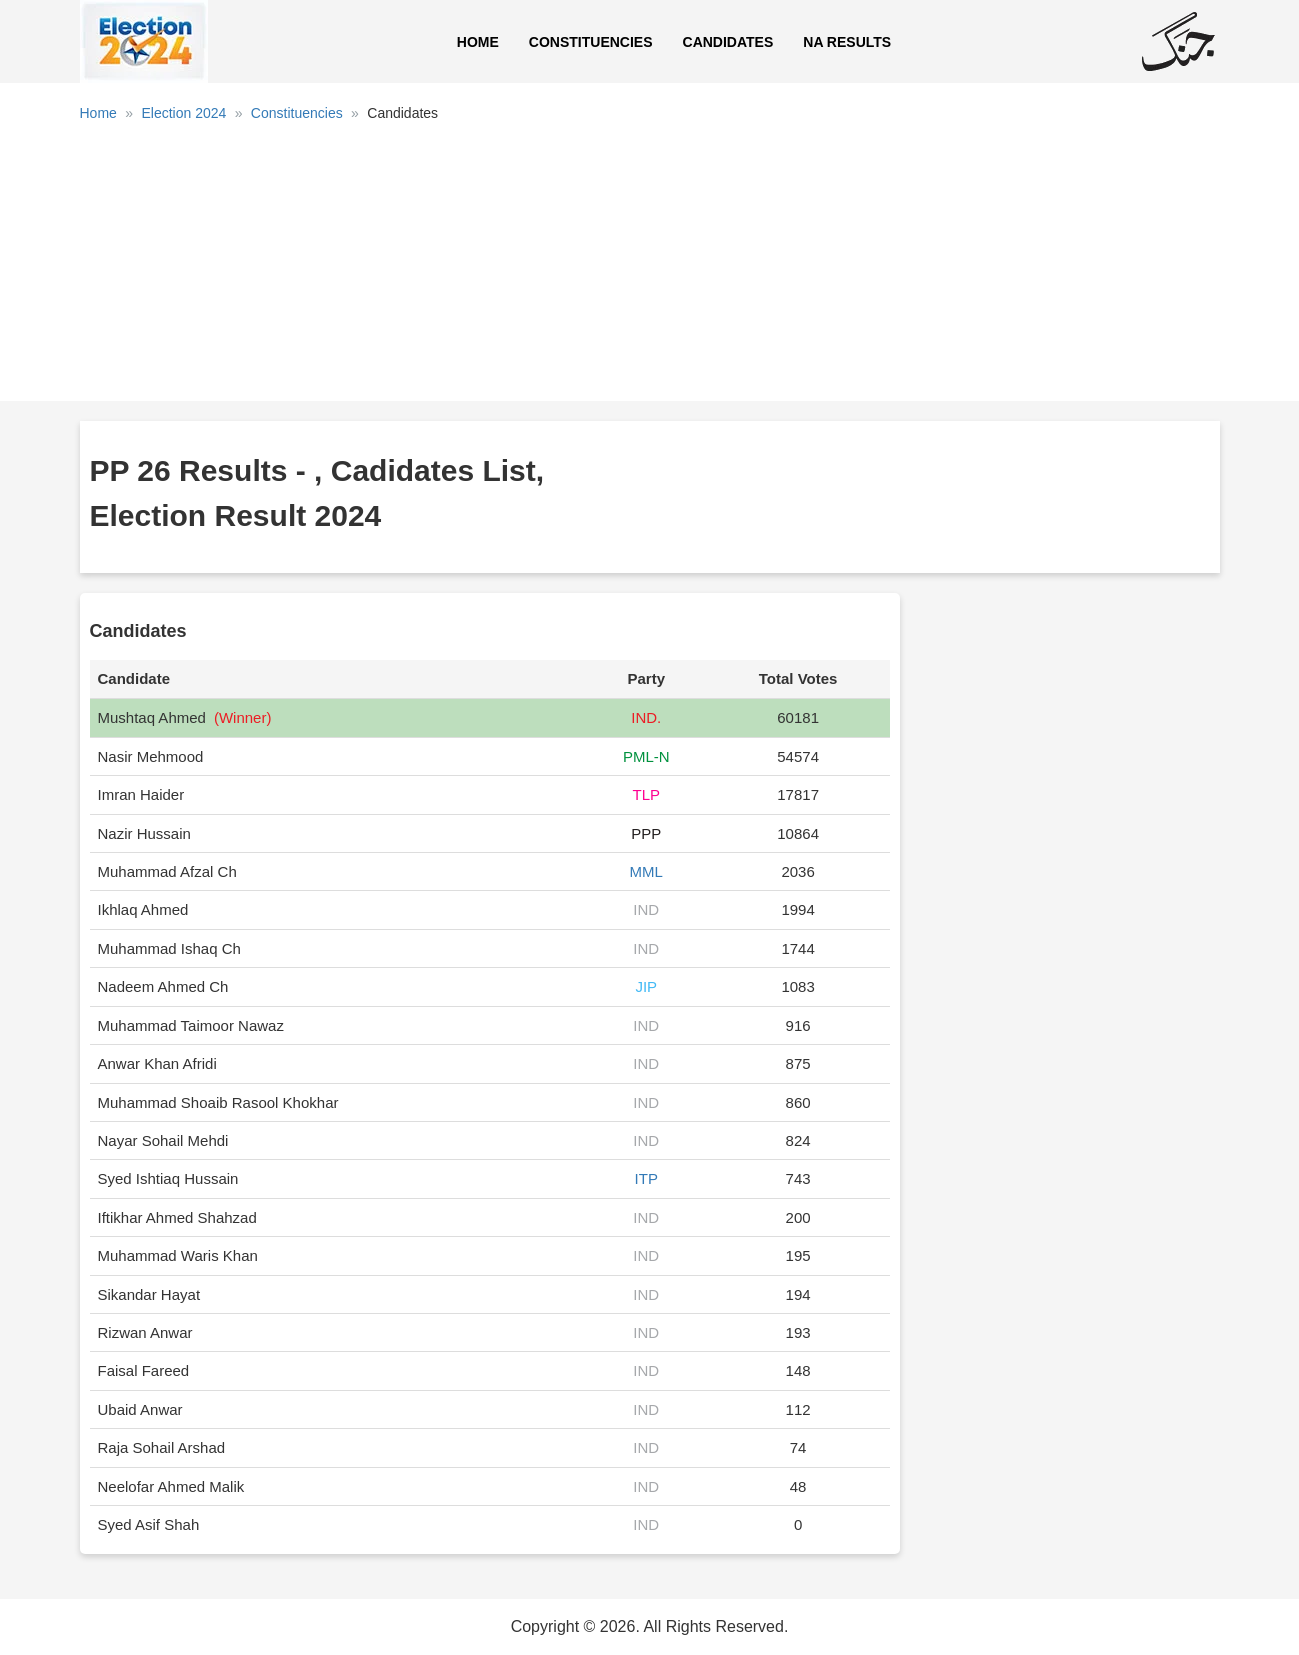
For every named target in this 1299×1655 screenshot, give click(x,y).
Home (478, 42)
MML (646, 871)
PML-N (646, 756)
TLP (646, 794)
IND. (646, 717)
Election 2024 (183, 113)
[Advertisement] (650, 269)
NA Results (847, 42)
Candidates (728, 42)
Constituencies (591, 42)
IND (646, 909)
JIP (646, 986)
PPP (646, 833)
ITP (646, 1178)
